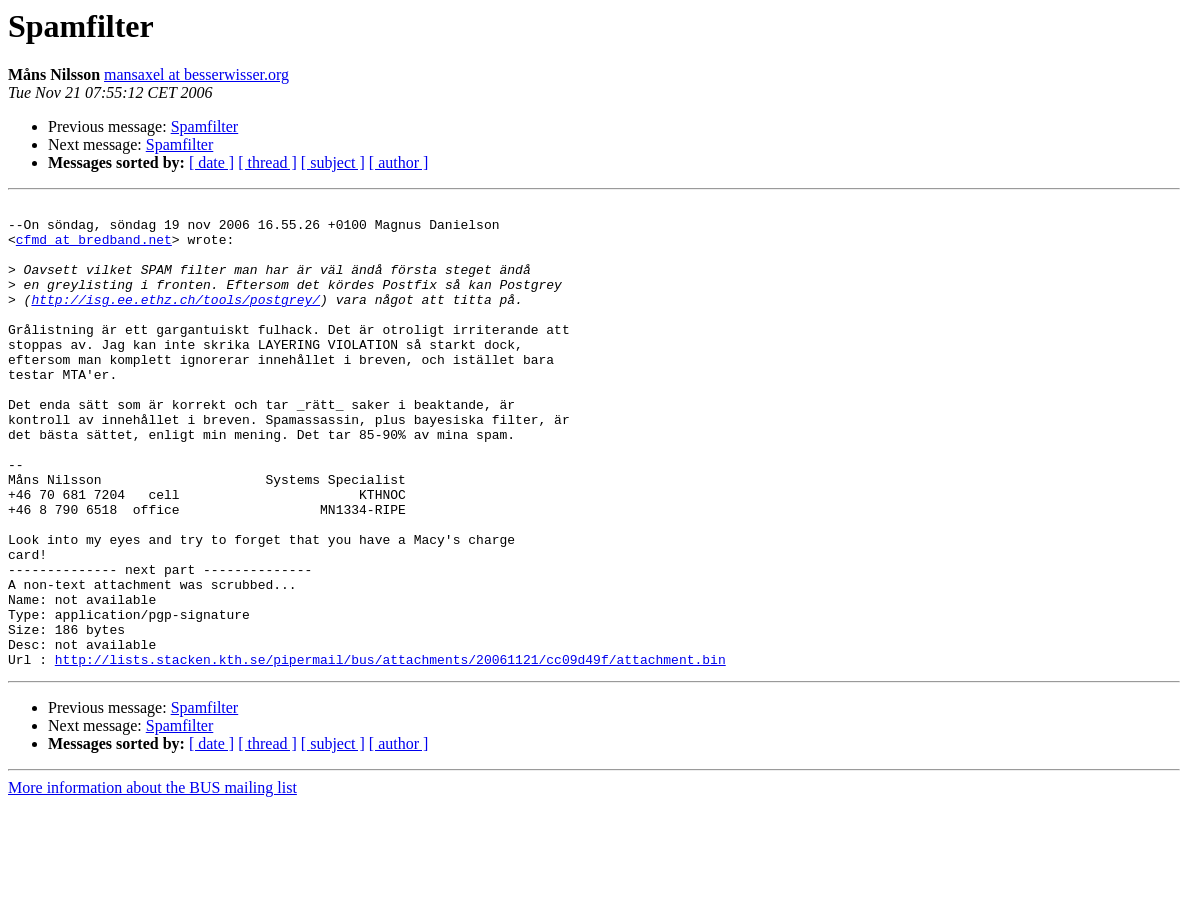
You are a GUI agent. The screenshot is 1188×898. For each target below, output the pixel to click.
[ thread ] (267, 162)
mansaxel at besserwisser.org (196, 74)
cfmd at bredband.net (94, 248)
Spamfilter (205, 126)
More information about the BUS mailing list (152, 880)
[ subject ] (333, 162)
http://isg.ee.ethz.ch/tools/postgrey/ (175, 320)
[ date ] (211, 162)
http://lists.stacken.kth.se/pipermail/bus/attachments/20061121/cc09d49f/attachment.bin (390, 752)
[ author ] (399, 162)
